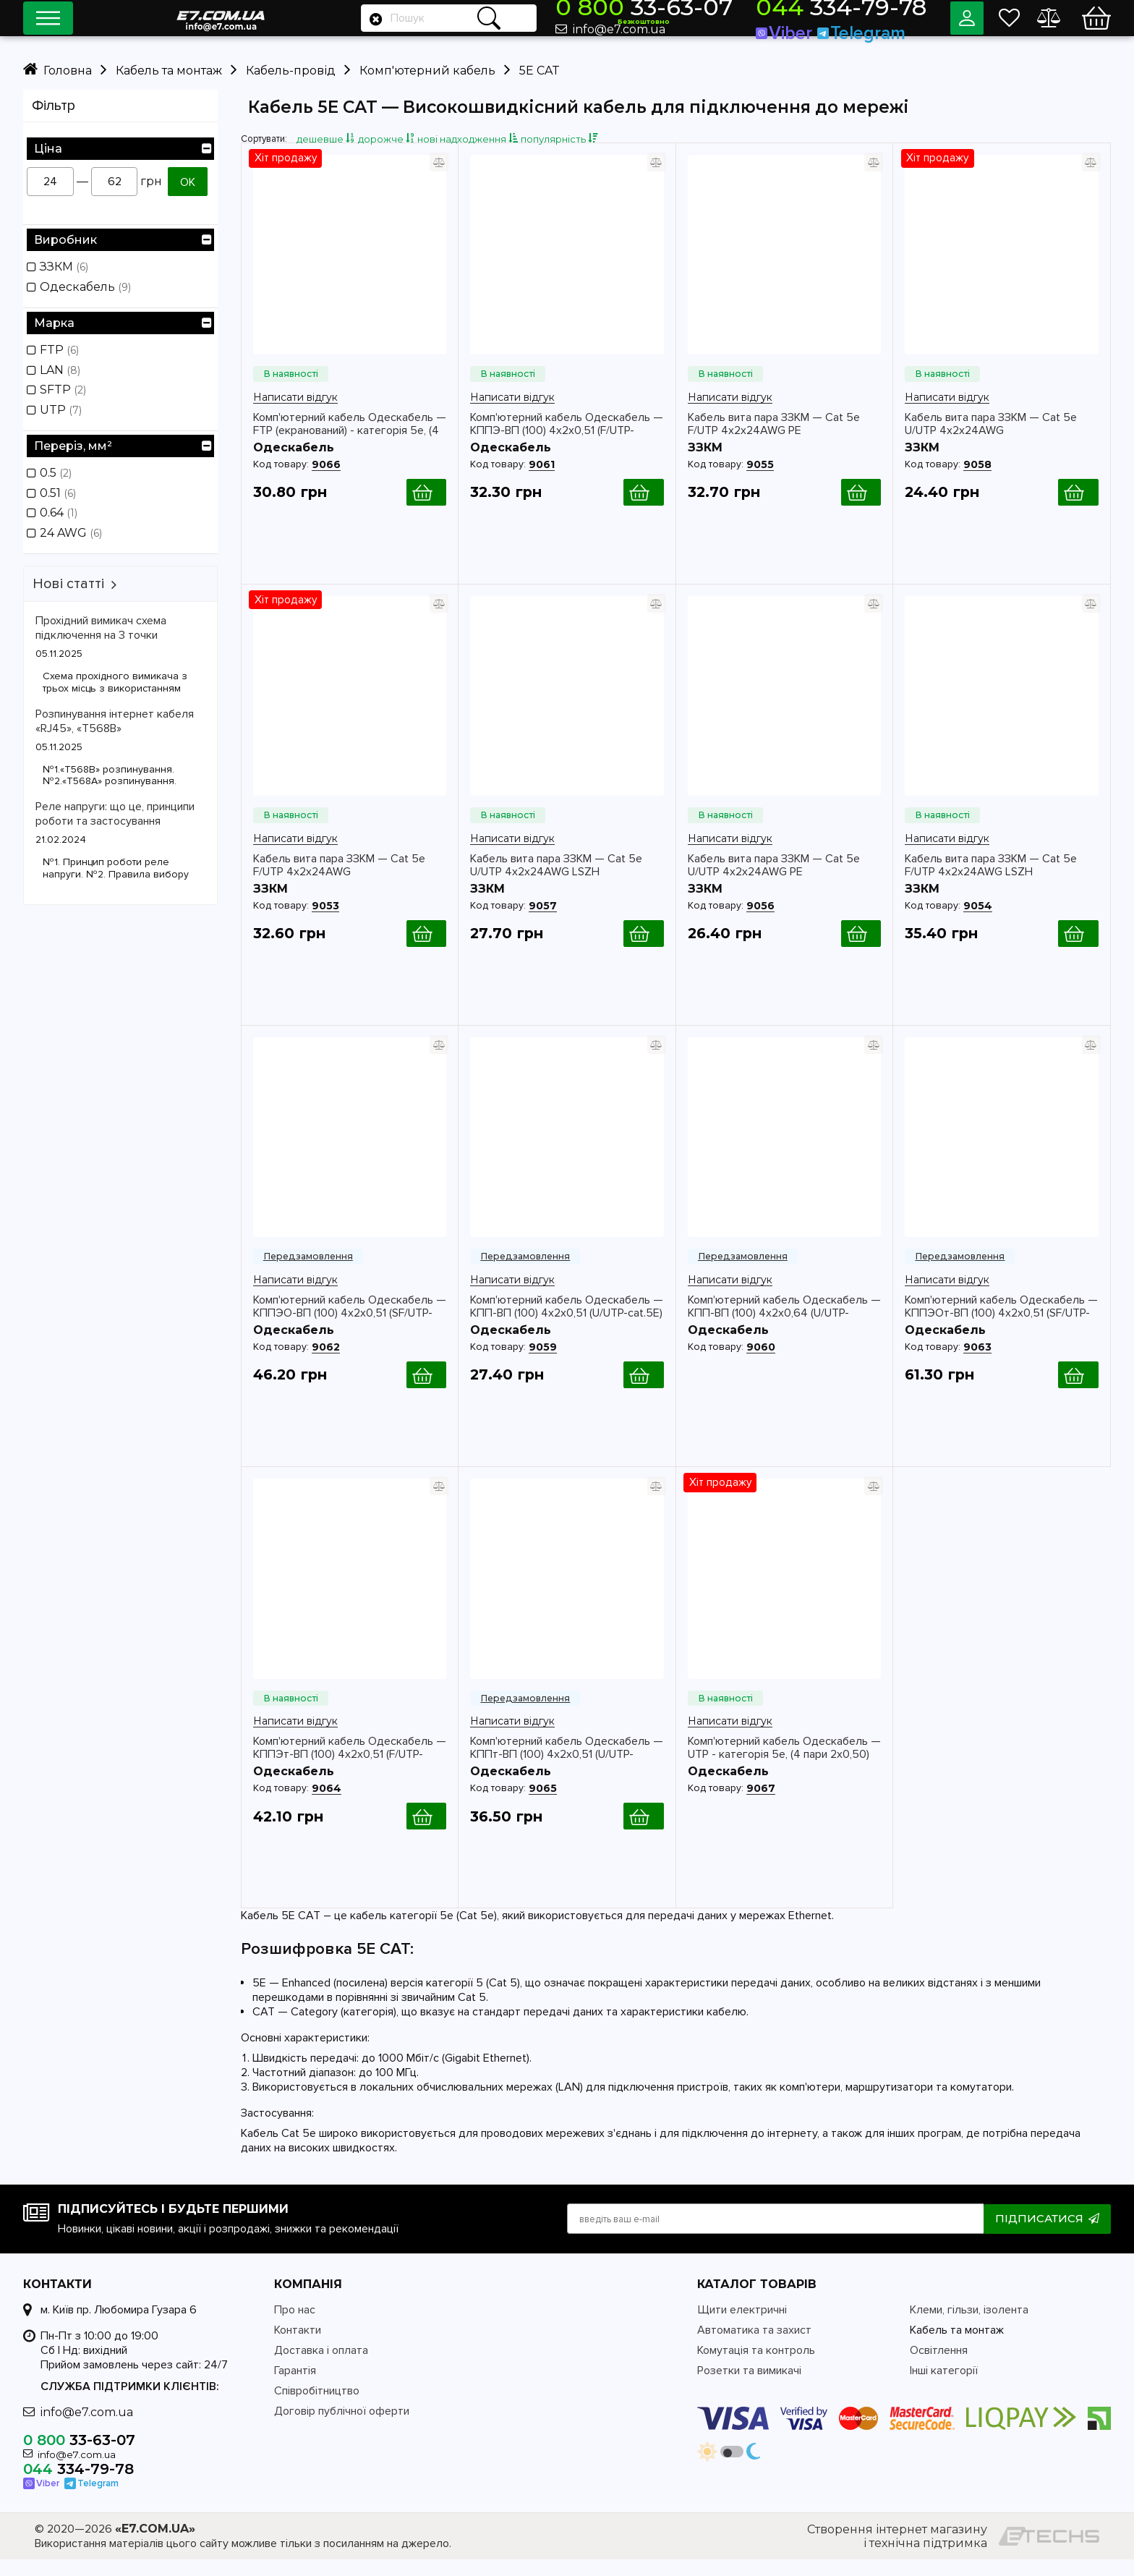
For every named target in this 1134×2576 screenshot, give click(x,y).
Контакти (297, 2346)
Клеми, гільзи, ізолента (969, 2326)
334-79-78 (858, 12)
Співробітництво (316, 2407)
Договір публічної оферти (341, 2427)
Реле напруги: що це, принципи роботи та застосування (115, 813)
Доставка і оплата (321, 2367)
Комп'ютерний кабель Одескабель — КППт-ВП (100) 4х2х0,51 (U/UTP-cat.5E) (566, 1764)
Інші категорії (944, 2387)
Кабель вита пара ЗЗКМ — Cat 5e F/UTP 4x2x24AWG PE (774, 441)
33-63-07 (724, 12)
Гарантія (295, 2387)
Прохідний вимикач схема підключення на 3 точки (100, 627)
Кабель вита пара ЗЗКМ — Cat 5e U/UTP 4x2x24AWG (991, 441)
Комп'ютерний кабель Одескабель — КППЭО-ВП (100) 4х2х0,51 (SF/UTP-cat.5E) (349, 1323)
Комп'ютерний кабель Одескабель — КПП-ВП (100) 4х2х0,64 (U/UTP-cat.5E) (784, 1323)
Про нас (294, 2326)
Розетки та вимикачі (749, 2387)
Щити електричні (742, 2326)
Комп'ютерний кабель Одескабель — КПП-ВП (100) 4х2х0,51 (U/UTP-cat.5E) (566, 1323)
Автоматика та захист (754, 2346)
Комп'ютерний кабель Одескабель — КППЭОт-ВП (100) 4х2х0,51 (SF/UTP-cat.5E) (1001, 1323)
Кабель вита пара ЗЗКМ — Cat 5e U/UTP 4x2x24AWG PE (774, 882)
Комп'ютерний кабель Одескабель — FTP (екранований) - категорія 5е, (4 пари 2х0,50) (349, 441)
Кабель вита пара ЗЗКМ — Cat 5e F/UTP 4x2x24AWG (339, 882)
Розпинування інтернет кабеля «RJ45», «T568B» (114, 721)
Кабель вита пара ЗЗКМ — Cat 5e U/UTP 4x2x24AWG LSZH (556, 882)
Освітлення (939, 2367)
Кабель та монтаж (957, 2346)
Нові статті (68, 583)
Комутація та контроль (756, 2367)
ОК (187, 182)
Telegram (871, 28)
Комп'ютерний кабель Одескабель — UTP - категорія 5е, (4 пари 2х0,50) (784, 1764)
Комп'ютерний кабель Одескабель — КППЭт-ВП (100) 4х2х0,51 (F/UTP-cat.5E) (349, 1764)
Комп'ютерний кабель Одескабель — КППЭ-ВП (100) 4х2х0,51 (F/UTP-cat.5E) (566, 441)
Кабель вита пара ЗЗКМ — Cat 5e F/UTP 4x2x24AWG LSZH (991, 882)
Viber (821, 28)
